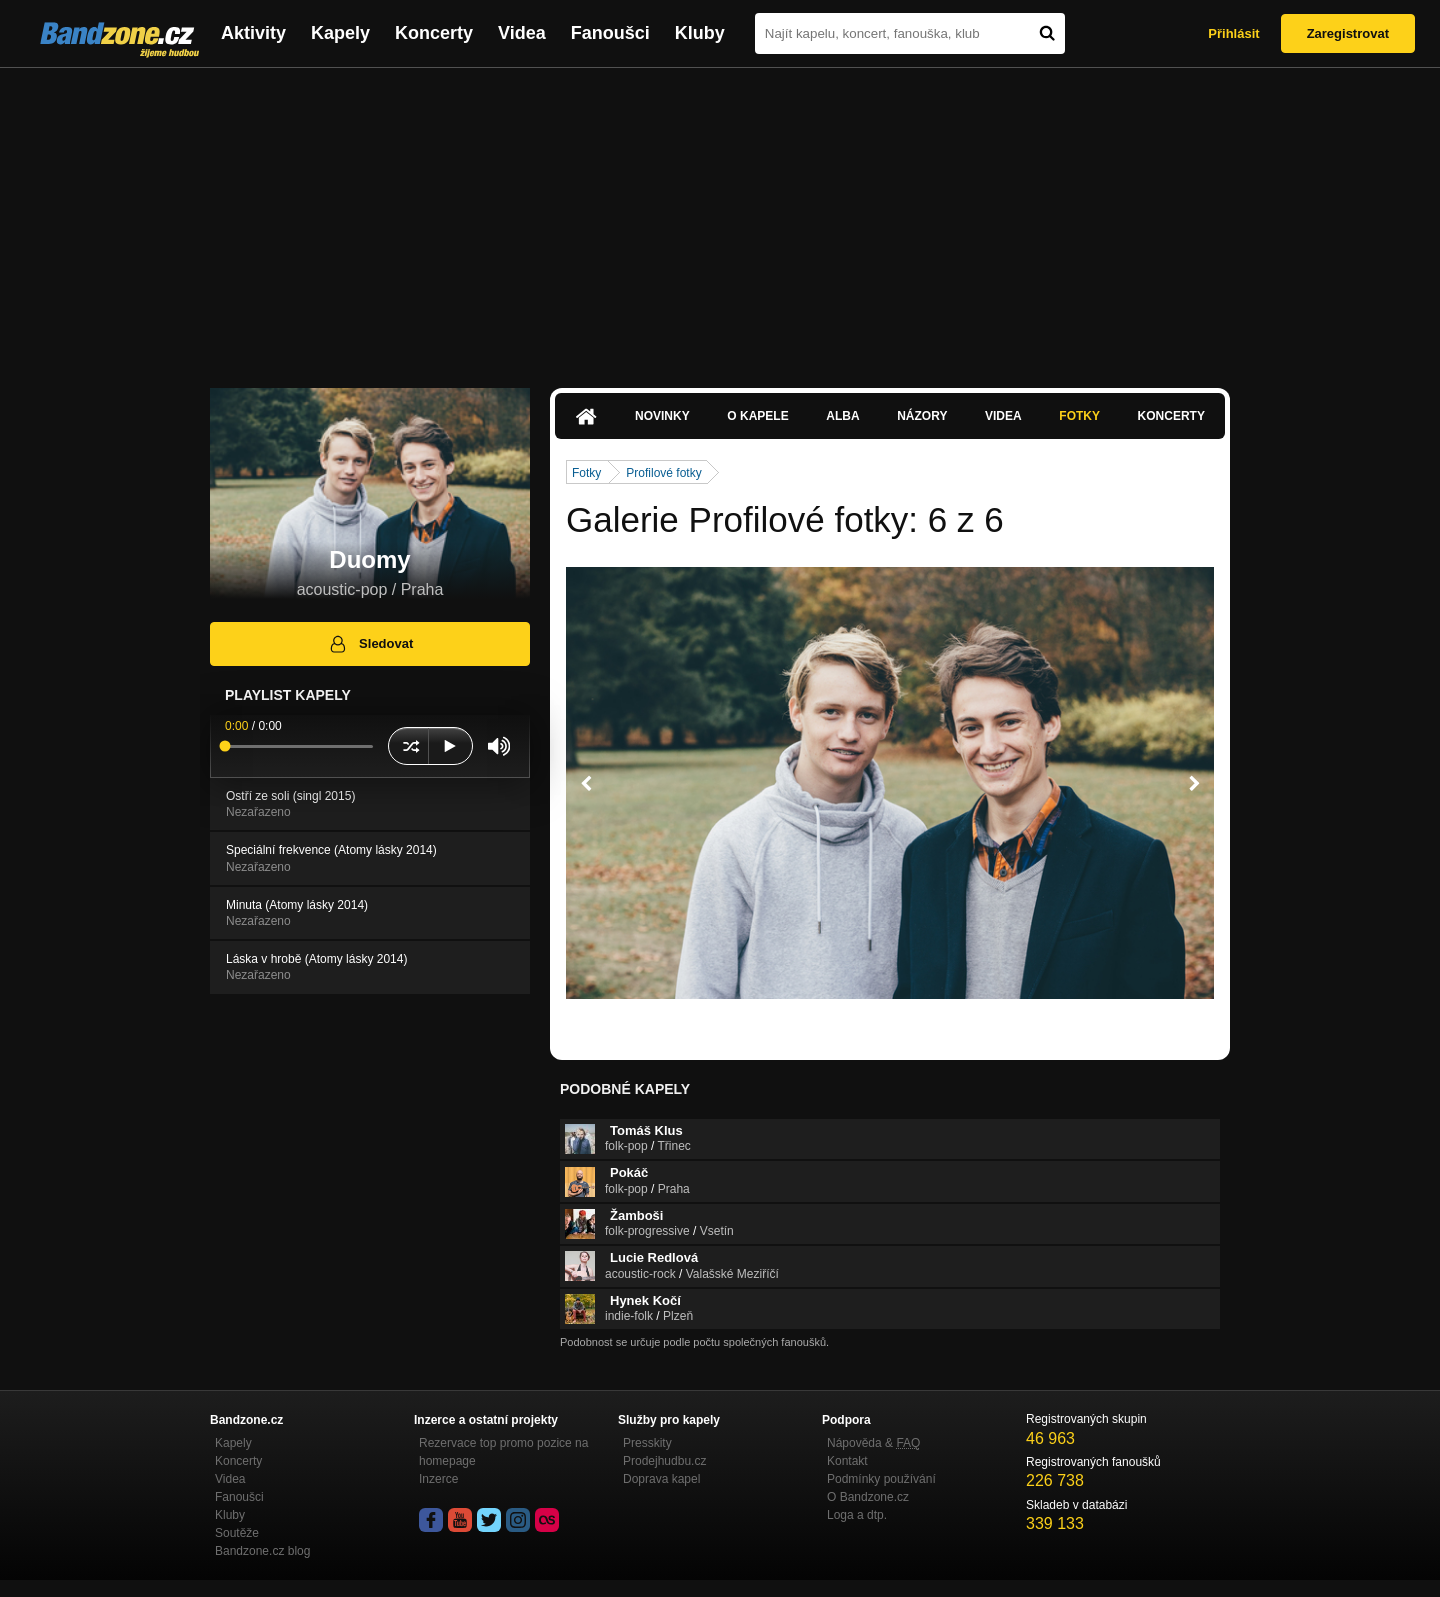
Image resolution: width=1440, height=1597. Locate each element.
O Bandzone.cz (868, 1497)
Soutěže (237, 1533)
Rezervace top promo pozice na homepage (503, 1452)
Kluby (700, 33)
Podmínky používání (881, 1479)
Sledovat (370, 644)
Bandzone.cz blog (262, 1551)
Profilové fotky (663, 473)
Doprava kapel (661, 1479)
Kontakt (847, 1461)
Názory (922, 416)
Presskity (647, 1443)
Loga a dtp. (857, 1515)
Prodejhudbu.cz (664, 1461)
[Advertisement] (720, 218)
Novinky (662, 416)
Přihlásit (1233, 33)
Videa (522, 33)
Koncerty (434, 33)
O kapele (757, 416)
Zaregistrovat (1348, 33)
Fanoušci (610, 33)
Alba (842, 416)
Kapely (340, 33)
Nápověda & (873, 1443)
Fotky (1079, 416)
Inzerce (438, 1479)
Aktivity (253, 33)
